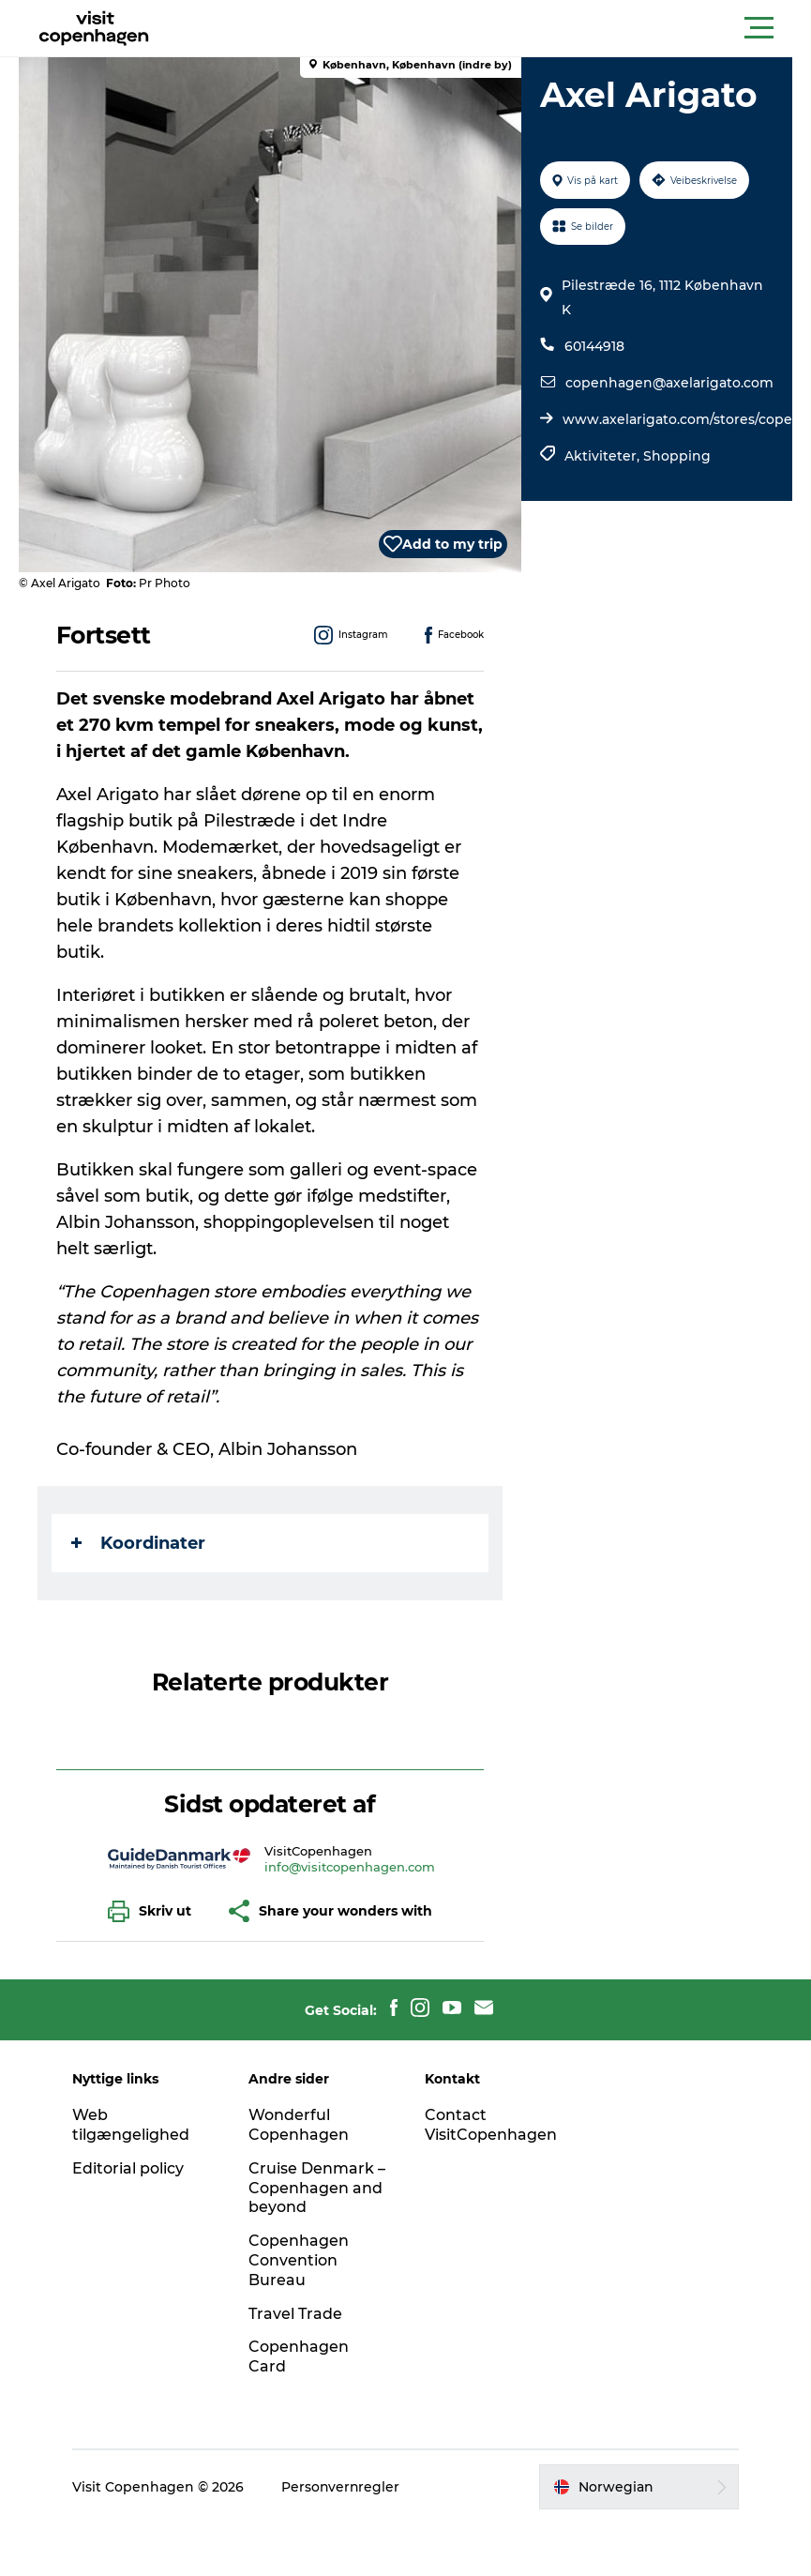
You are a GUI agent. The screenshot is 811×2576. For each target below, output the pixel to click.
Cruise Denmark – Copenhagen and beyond (317, 2188)
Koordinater (138, 1543)
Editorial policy (130, 2168)
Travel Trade (296, 2314)
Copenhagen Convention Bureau (299, 2260)
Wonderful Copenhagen (299, 2125)
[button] (490, 28)
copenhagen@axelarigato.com (669, 382)
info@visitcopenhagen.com (350, 1866)
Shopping (677, 455)
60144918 (594, 346)
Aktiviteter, (603, 455)
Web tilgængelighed (132, 2125)
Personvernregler (343, 2486)
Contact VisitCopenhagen (491, 2125)
